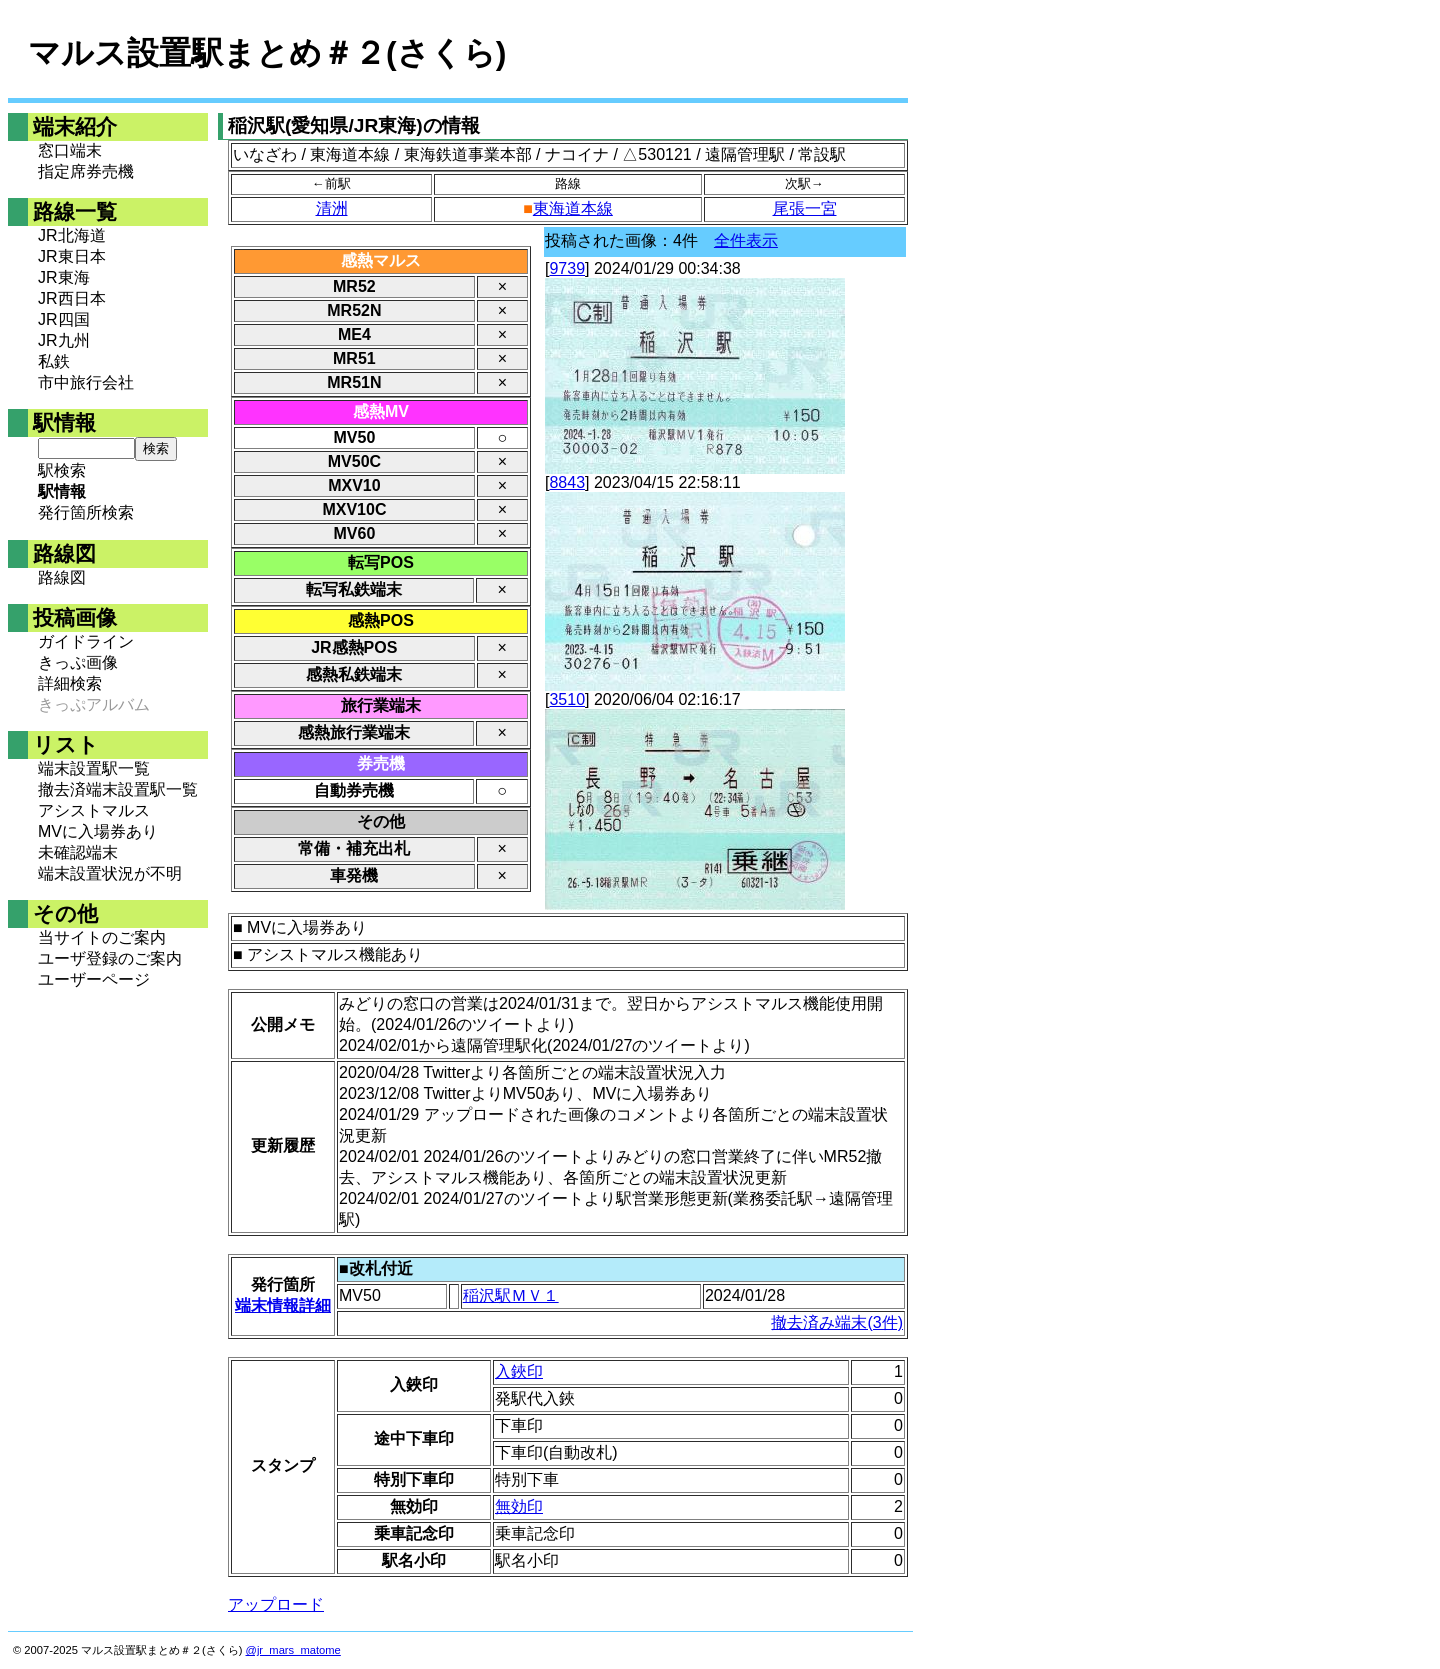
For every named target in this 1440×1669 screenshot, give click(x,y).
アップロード (276, 1604)
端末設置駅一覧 (94, 768)
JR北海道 (72, 235)
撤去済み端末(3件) (837, 1322)
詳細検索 (70, 683)
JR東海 (64, 277)
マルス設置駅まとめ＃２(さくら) (267, 53)
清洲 (332, 208)
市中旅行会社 (86, 382)
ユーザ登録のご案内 (110, 958)
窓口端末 (70, 150)
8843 (567, 482)
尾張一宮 (805, 208)
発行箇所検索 (86, 512)
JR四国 (64, 319)
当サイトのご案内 (102, 937)
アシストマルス (94, 810)
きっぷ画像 (78, 662)
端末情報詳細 (283, 1305)
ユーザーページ (94, 979)
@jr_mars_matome (293, 1650)
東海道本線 (573, 208)
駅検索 (62, 470)
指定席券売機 (86, 171)
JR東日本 (72, 256)
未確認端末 (78, 852)
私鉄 (54, 361)
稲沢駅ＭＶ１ (511, 1295)
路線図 (62, 577)
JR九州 (64, 340)
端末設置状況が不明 (110, 873)
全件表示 (746, 240)
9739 (567, 268)
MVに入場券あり (98, 831)
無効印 (519, 1506)
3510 (567, 699)
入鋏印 (519, 1371)
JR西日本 (72, 298)
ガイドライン (86, 641)
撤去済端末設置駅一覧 (118, 789)
